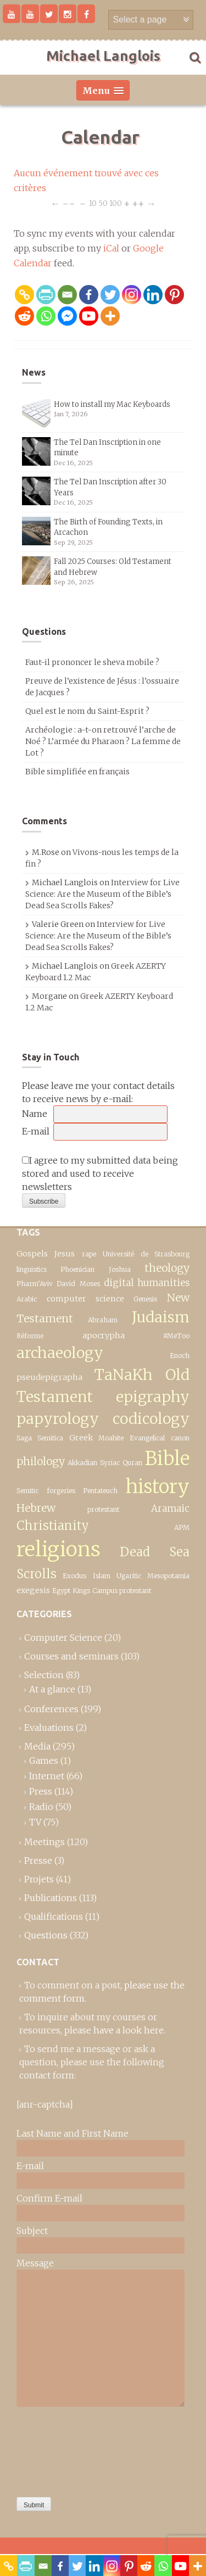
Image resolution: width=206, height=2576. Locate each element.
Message (35, 2263)
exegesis (33, 1590)
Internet (46, 1775)
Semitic (27, 1491)
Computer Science (63, 1637)
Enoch (180, 1355)
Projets (39, 1879)
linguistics (31, 1269)
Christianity (52, 1525)
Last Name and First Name (72, 2133)
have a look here (128, 2030)
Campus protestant (121, 1590)
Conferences (51, 1708)
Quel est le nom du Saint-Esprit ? (87, 711)
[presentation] (61, 2449)
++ (138, 203)
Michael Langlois (103, 56)
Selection (44, 1674)
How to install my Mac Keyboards (112, 404)
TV (35, 1822)
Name (34, 1113)
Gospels (32, 1254)
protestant (103, 1509)
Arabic (26, 1299)
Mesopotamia (168, 1576)
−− (68, 203)
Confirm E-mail (49, 2198)
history (158, 1486)
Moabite (111, 1438)
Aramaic (170, 1508)
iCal (111, 248)
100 (115, 203)
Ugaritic (128, 1576)
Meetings (44, 1841)
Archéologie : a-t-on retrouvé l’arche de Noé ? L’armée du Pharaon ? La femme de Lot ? (103, 741)
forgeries (61, 1491)
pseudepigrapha (49, 1377)
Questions (46, 1935)
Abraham (103, 1320)
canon (180, 1438)
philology (40, 1461)
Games (43, 1760)
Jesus (64, 1254)
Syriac (110, 1463)
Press (40, 1791)
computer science (85, 1299)
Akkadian (82, 1463)
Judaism (161, 1317)
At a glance (52, 1689)
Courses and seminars (71, 1656)
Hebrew (35, 1508)
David (66, 1283)
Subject (32, 2230)
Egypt (61, 1590)
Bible (167, 1458)
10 (93, 203)
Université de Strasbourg (146, 1254)
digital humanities (147, 1283)
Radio (41, 1806)
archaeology (59, 1353)
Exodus (74, 1576)
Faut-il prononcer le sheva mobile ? (92, 662)
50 (103, 203)
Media (37, 1746)
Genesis (145, 1299)
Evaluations (49, 1727)
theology (167, 1268)
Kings (81, 1590)
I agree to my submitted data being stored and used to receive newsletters (100, 1173)
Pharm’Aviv (34, 1283)
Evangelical (147, 1438)
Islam (101, 1576)
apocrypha (103, 1335)
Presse (38, 1860)
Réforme (29, 1336)
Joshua (120, 1269)
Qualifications (53, 1916)
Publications (50, 1897)
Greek (81, 1438)
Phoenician (77, 1269)
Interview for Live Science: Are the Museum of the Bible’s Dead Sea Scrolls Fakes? (102, 894)
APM (182, 1527)
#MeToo (176, 1336)
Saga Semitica (39, 1438)
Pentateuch (100, 1491)
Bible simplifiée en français (77, 771)
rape (89, 1254)
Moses (90, 1283)
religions (58, 1549)
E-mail (35, 1131)
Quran (132, 1463)
